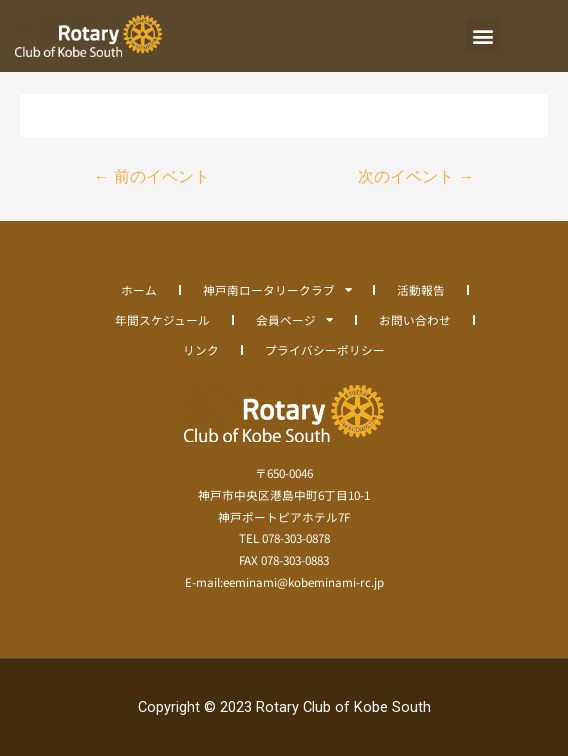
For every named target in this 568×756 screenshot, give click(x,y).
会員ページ (294, 320)
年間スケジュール (162, 319)
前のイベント (152, 177)
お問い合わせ (415, 319)
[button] (482, 35)
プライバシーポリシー (325, 349)
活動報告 (421, 289)
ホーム (139, 289)
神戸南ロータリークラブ (277, 290)
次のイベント (416, 177)
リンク (201, 349)
